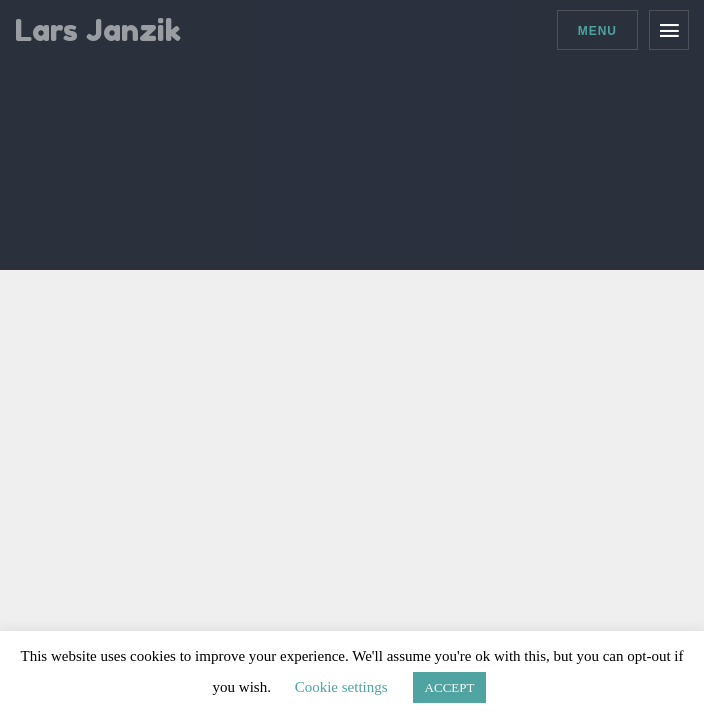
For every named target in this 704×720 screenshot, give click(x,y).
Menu (597, 31)
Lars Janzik (98, 30)
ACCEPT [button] (450, 687)
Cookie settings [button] (341, 687)
